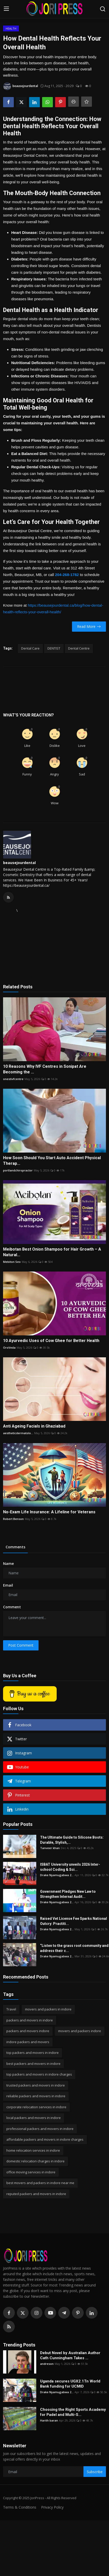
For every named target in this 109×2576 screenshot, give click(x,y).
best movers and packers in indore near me (40, 2182)
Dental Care (30, 648)
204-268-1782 (67, 574)
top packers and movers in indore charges (39, 2074)
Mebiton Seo (12, 1262)
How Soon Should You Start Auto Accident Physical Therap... (52, 1160)
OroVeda (9, 1347)
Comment (12, 1606)
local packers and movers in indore (33, 2117)
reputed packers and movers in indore (36, 2193)
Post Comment (20, 1645)
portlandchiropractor (18, 1170)
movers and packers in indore (48, 2009)
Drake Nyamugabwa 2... (57, 1875)
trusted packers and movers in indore (35, 2085)
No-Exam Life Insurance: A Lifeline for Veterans (49, 1511)
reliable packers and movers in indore (35, 2096)
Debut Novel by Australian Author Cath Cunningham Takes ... (70, 2355)
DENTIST (53, 648)
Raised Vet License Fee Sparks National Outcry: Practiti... (73, 1921)
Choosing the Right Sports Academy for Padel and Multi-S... (73, 2412)
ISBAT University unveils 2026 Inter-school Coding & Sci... (70, 1867)
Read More (89, 626)
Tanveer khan (50, 1848)
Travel (11, 2009)
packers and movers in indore (29, 2020)
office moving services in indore (30, 2172)
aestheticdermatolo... (18, 1433)
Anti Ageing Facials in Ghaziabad (34, 1426)
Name (8, 1563)
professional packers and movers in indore (40, 2128)
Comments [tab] (15, 1546)
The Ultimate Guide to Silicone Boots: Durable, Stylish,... (72, 1839)
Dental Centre (79, 648)
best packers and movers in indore (33, 2063)
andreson (47, 2364)
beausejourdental (19, 862)
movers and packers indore (79, 2031)
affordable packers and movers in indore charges (44, 2139)
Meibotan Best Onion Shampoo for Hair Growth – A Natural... (52, 1252)
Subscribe (95, 2471)
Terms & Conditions (19, 2507)
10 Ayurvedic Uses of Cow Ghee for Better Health (51, 1340)
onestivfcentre (13, 1079)
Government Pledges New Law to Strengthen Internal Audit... (68, 1894)
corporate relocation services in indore (36, 2107)
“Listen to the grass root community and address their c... (74, 1948)
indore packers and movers (27, 2042)
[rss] (9, 2326)
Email (8, 1585)
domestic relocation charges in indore (35, 2161)
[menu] (6, 9)
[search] (102, 9)
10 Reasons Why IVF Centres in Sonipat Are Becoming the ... (44, 1069)
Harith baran (49, 2420)
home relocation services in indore (33, 2150)
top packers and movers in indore (32, 2052)
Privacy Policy (52, 2507)
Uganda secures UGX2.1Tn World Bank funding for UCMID (70, 2384)
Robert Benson (13, 1519)
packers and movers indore (27, 2031)
